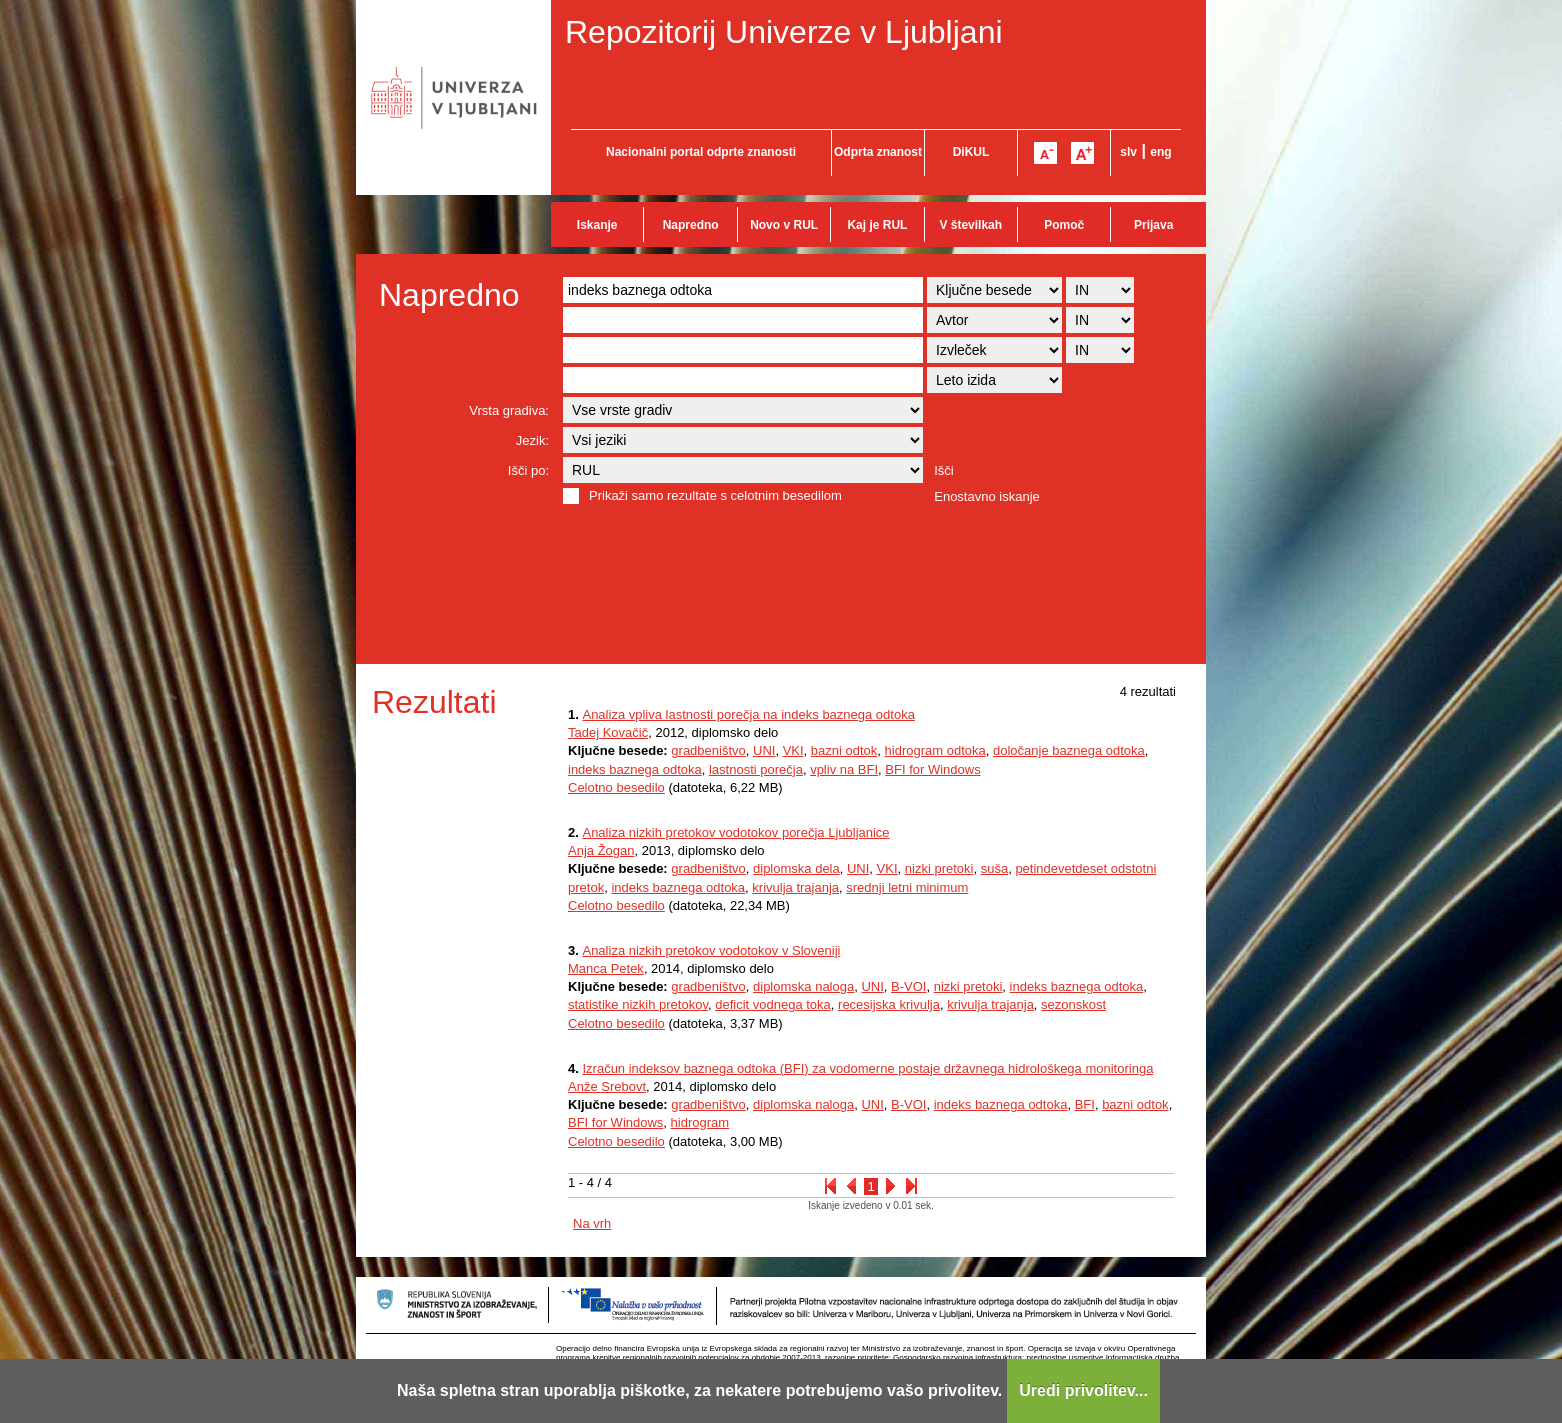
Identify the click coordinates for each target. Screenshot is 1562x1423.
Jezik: (532, 440)
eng (1160, 152)
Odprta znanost (878, 152)
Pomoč (1064, 225)
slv (1128, 152)
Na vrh (592, 1223)
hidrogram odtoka (935, 750)
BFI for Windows (932, 769)
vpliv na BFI (844, 769)
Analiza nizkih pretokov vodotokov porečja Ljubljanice (735, 832)
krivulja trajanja (795, 887)
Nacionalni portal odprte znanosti (701, 152)
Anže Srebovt (607, 1086)
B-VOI (908, 986)
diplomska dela (796, 868)
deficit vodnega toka (773, 1004)
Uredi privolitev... (1083, 1390)
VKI (793, 750)
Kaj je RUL (877, 225)
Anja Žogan (601, 850)
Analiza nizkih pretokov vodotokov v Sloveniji (711, 950)
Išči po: (528, 470)
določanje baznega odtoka (1069, 750)
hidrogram (700, 1122)
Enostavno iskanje (987, 496)
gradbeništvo (708, 750)
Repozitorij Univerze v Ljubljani (784, 32)
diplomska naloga (803, 986)
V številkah (970, 225)
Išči (944, 470)
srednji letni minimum (907, 887)
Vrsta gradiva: (509, 410)
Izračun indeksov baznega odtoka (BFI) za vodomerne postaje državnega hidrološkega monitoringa (867, 1068)
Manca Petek (606, 968)
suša (994, 868)
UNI (764, 750)
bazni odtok (844, 750)
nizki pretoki (939, 868)
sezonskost (1073, 1004)
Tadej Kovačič (608, 732)
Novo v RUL (784, 225)
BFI (1085, 1104)
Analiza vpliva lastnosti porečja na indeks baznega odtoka (748, 714)
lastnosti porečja (756, 769)
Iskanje (597, 225)
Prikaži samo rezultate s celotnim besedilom (715, 495)
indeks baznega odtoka (635, 769)
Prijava (1153, 225)
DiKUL (971, 152)
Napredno (691, 225)
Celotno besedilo (616, 787)
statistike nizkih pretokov (638, 1004)
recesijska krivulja (889, 1004)
